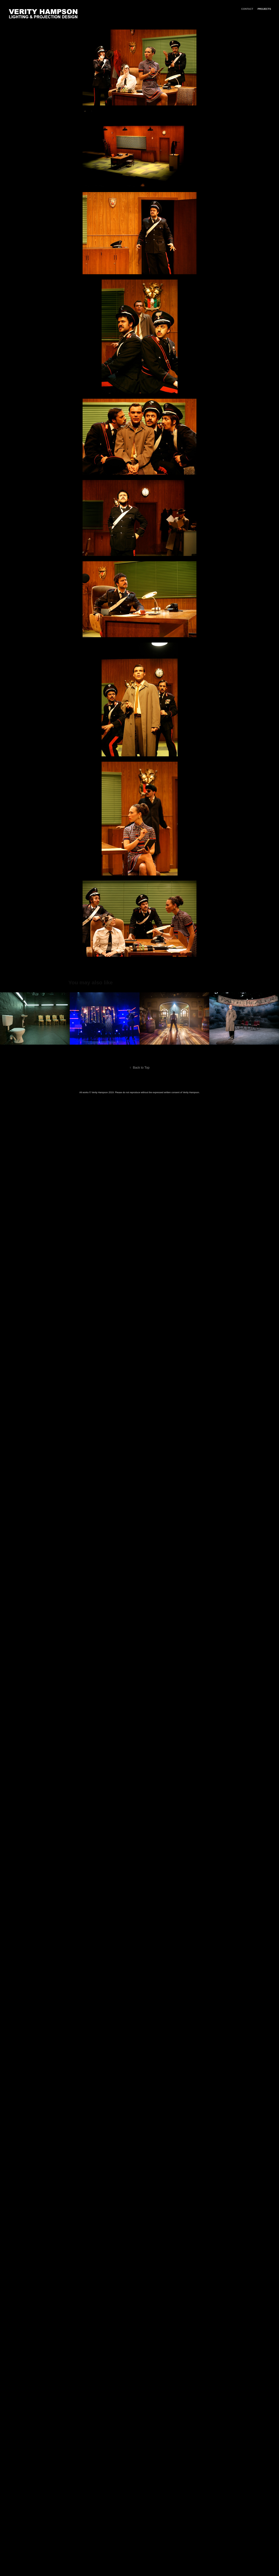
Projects (264, 8)
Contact (247, 8)
